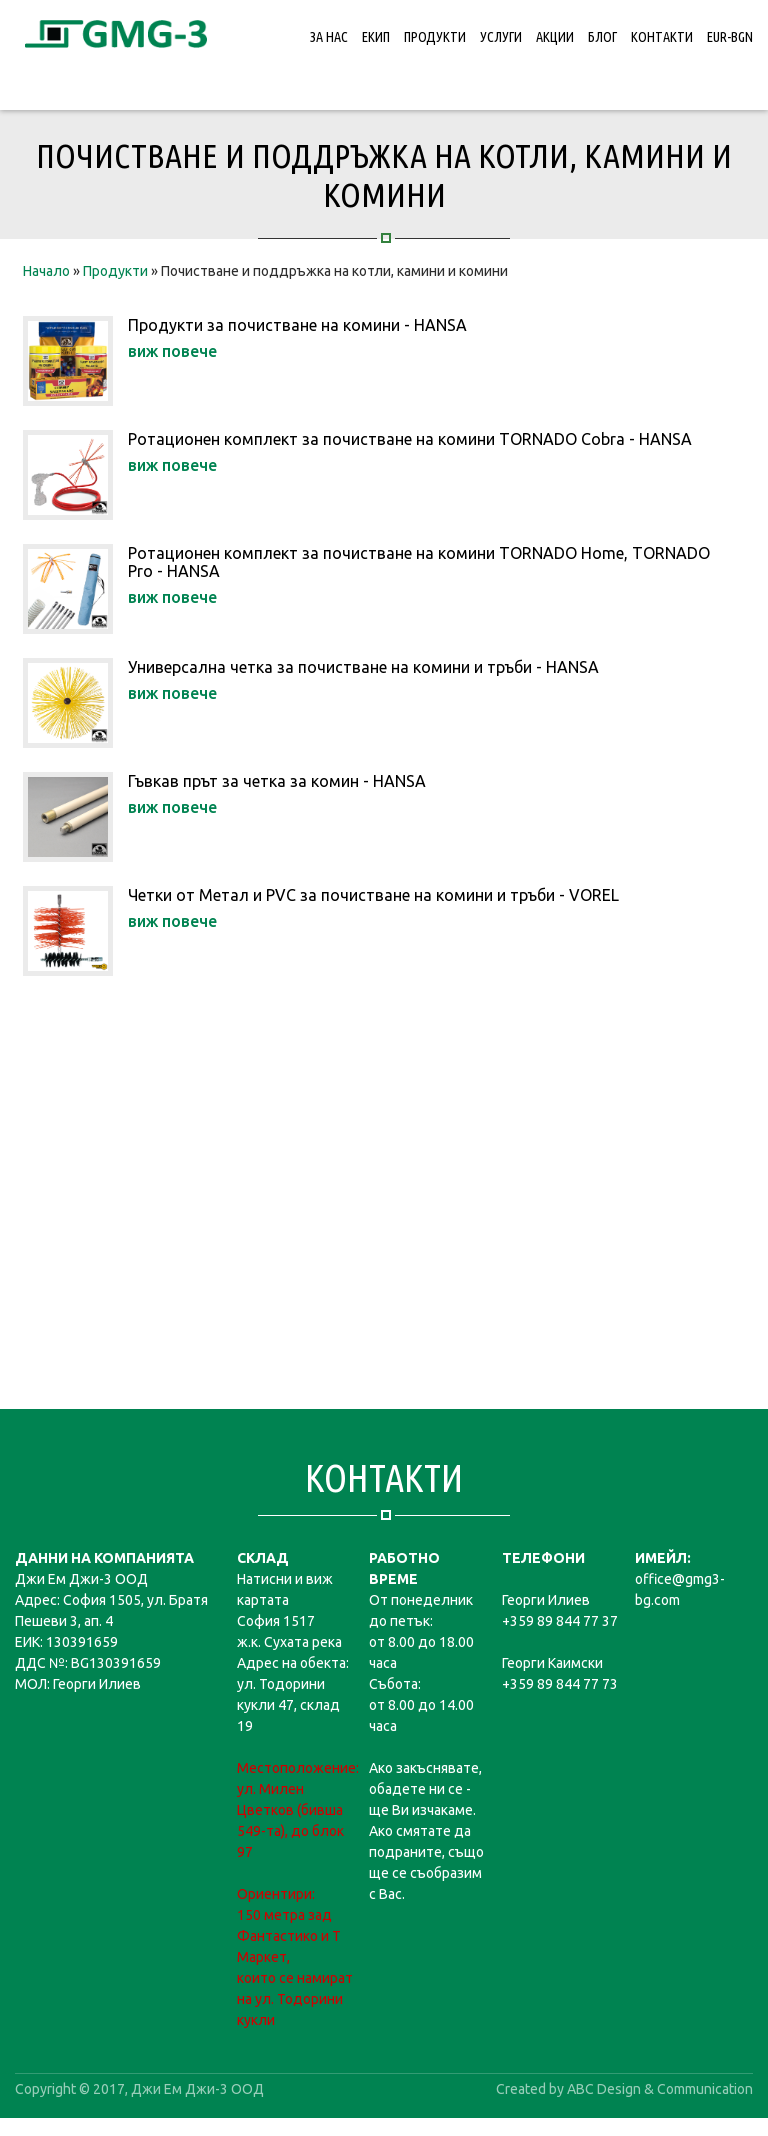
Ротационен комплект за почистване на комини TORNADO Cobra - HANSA (410, 439)
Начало (46, 271)
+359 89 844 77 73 (560, 1684)
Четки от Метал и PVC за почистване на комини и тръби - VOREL (373, 895)
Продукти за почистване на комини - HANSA (297, 325)
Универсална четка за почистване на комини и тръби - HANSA (363, 667)
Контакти (662, 37)
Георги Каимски (552, 1663)
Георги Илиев (546, 1600)
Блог (602, 37)
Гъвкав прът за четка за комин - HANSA (277, 781)
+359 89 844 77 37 (560, 1621)
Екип (376, 37)
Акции (555, 37)
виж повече (172, 351)
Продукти (435, 37)
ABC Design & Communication (660, 2089)
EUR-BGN (730, 37)
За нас (329, 37)
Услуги (501, 37)
